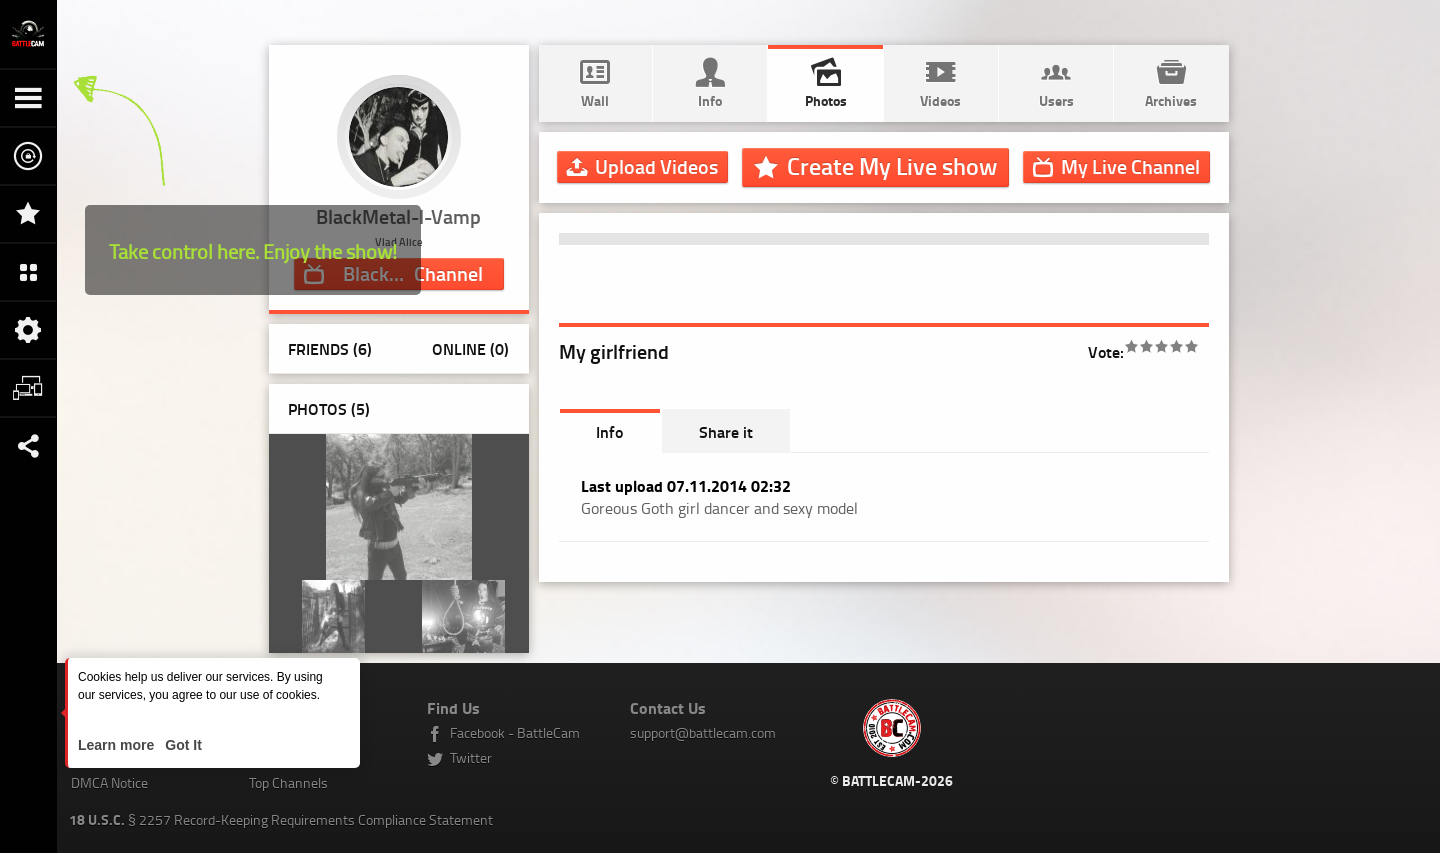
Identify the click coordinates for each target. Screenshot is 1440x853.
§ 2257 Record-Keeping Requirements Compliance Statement (281, 819)
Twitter (471, 757)
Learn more (118, 745)
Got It (181, 745)
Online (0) (470, 348)
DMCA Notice (109, 782)
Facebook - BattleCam (515, 732)
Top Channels (288, 782)
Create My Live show (892, 166)
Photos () (329, 408)
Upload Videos (656, 166)
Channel (1130, 166)
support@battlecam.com (703, 732)
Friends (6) (330, 348)
